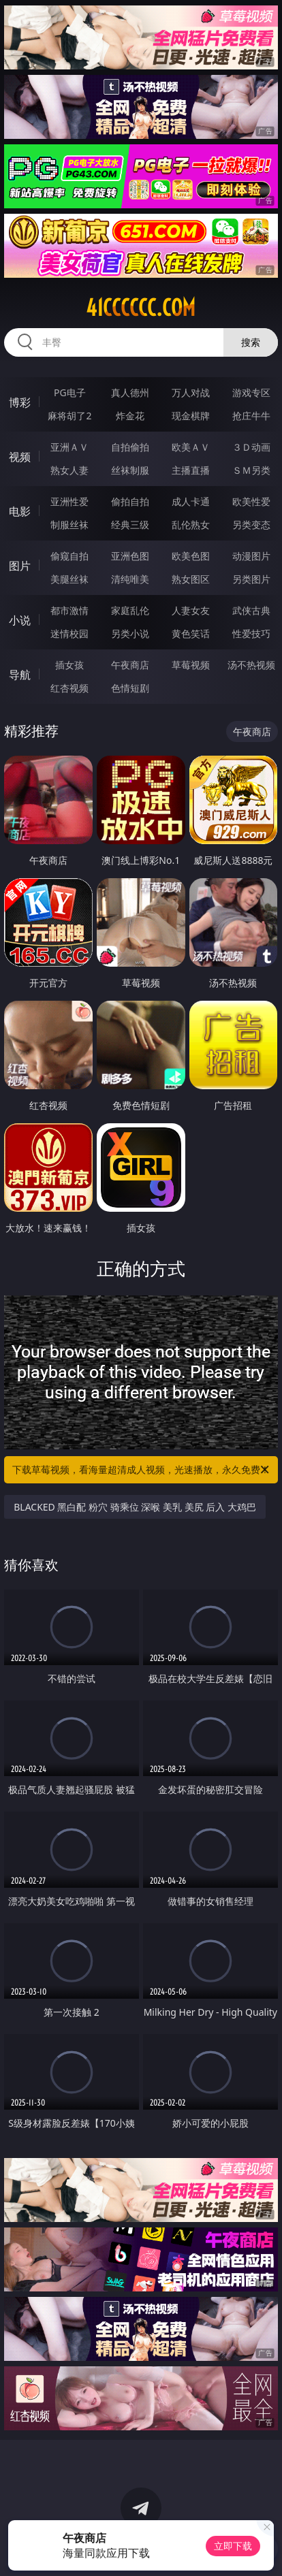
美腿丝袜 (69, 579)
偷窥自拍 (69, 555)
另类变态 (251, 524)
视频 (20, 456)
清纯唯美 (130, 579)
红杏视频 (69, 687)
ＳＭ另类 (251, 470)
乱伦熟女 (191, 524)
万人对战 (191, 392)
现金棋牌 (191, 415)
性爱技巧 (251, 633)
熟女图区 (191, 579)
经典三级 (130, 524)
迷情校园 (69, 633)
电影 (20, 511)
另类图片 (251, 579)
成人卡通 (191, 501)
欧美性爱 (251, 501)
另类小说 (130, 633)
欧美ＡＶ (191, 446)
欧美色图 (191, 555)
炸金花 (130, 415)
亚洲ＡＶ (69, 446)
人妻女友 (191, 610)
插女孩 (69, 664)
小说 (20, 620)
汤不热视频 (251, 664)
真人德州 (130, 392)
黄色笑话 (191, 633)
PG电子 (70, 392)
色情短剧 (130, 687)
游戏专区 (251, 392)
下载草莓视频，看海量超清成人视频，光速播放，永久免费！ (141, 1470)
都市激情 (69, 610)
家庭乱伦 (130, 610)
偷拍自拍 (130, 501)
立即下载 (233, 2545)
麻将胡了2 (69, 415)
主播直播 (191, 470)
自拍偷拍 (130, 446)
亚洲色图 (130, 555)
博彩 (20, 402)
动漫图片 (251, 555)
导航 (20, 674)
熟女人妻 (69, 470)
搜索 (250, 342)
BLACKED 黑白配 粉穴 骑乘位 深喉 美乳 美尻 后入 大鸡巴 (135, 1506)
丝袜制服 (130, 470)
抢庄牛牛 (251, 415)
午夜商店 (130, 664)
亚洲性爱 (69, 501)
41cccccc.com (140, 307)
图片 (20, 565)
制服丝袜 (69, 524)
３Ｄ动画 (251, 446)
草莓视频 (191, 664)
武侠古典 (251, 610)
